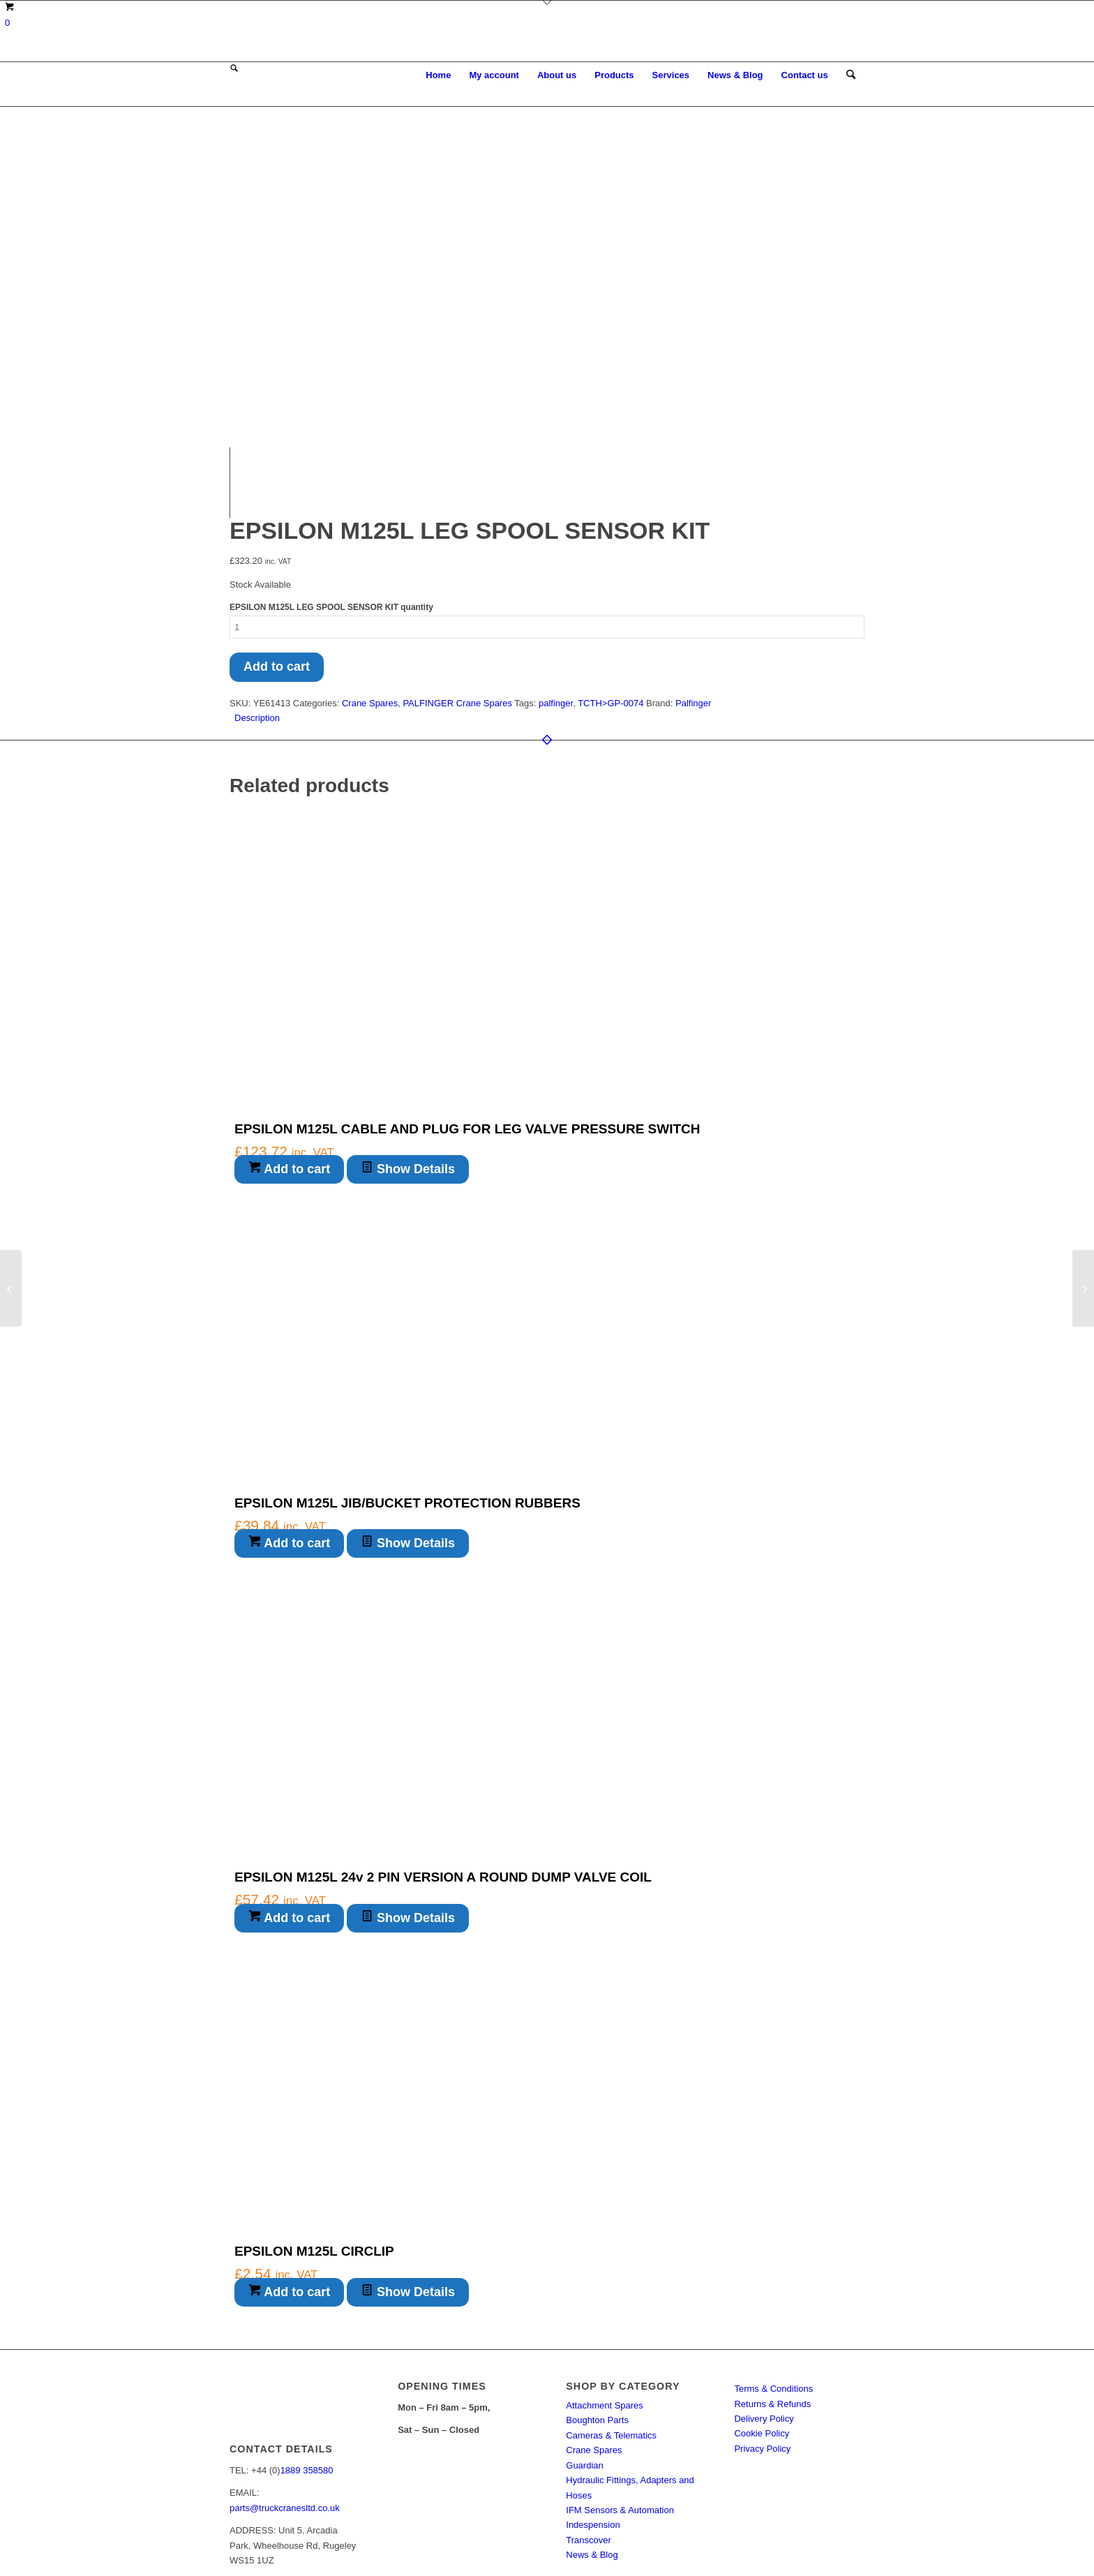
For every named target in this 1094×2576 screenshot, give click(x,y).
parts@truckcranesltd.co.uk (285, 2411)
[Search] (850, 75)
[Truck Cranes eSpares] (334, 75)
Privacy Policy (762, 2352)
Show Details (408, 1073)
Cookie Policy (761, 2337)
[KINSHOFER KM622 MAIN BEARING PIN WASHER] (11, 1288)
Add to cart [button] (289, 1073)
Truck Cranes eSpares (315, 2539)
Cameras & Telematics (611, 2339)
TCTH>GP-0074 (610, 607)
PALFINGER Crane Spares (457, 607)
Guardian (584, 2369)
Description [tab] (257, 622)
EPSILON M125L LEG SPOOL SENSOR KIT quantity (331, 511)
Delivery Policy (763, 2323)
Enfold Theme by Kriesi (400, 2539)
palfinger (556, 607)
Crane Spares (370, 607)
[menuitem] (438, 75)
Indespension (593, 2429)
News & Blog (591, 2459)
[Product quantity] (547, 530)
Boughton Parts (597, 2324)
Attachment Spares (604, 2309)
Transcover (588, 2444)
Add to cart (276, 570)
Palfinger (693, 607)
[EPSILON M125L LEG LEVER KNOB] (1083, 1288)
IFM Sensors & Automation (620, 2414)
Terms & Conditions (773, 2293)
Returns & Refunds (772, 2307)
